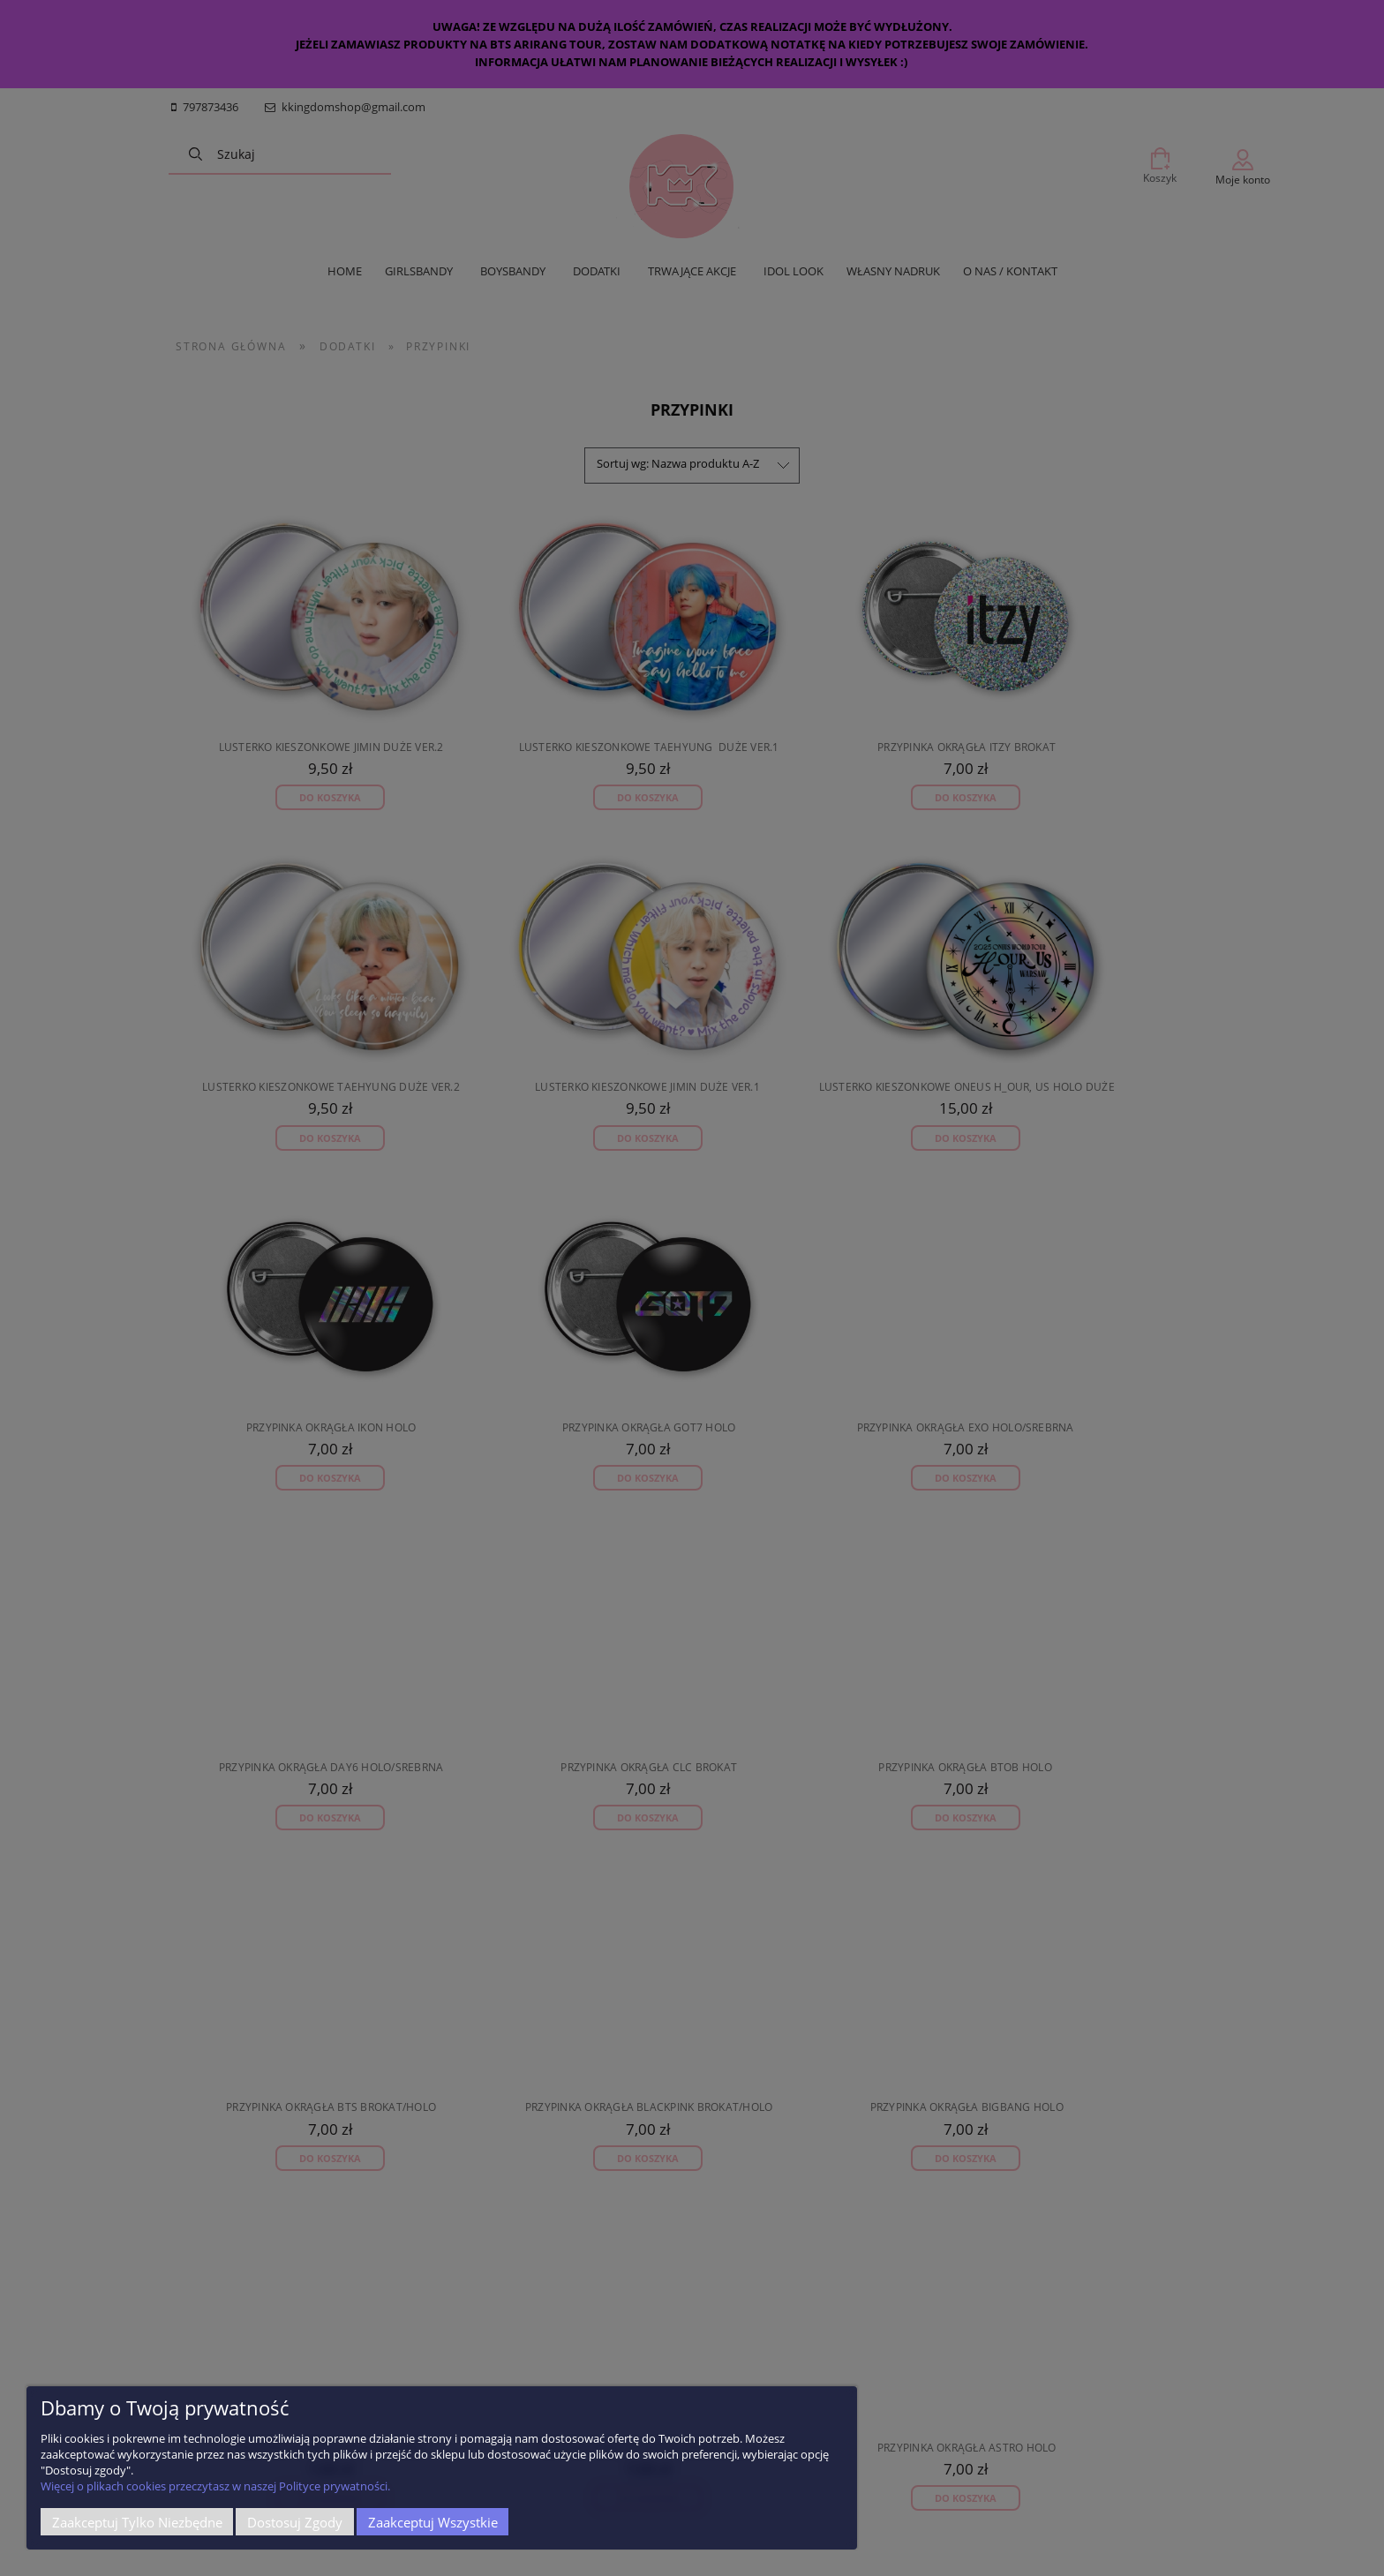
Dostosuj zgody (294, 2522)
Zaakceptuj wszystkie (433, 2522)
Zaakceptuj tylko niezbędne (137, 2522)
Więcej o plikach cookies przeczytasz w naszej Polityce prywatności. (215, 2486)
